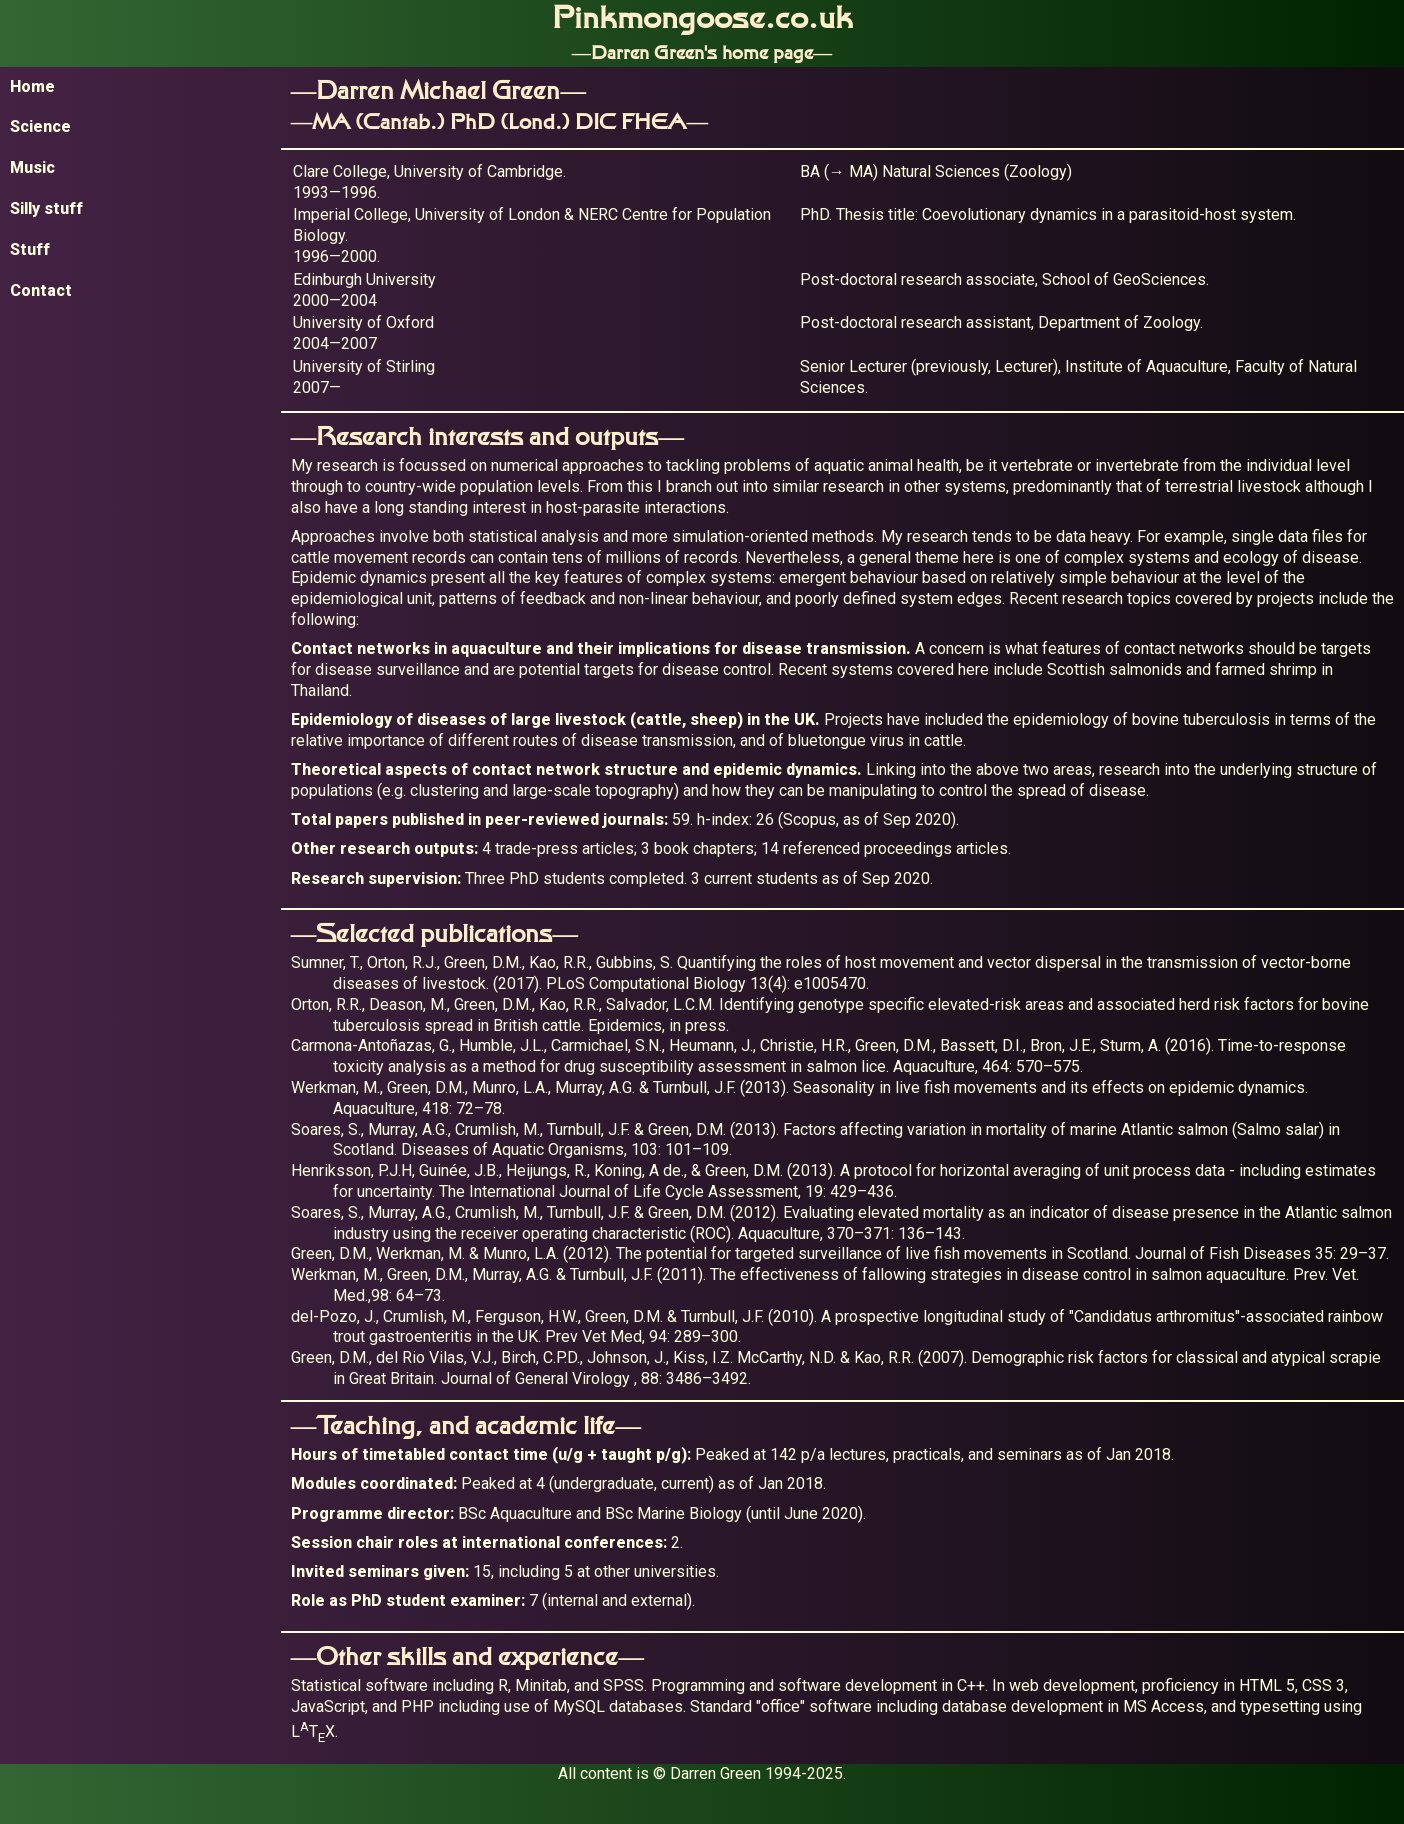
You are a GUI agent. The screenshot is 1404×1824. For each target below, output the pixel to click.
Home (32, 86)
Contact (41, 290)
